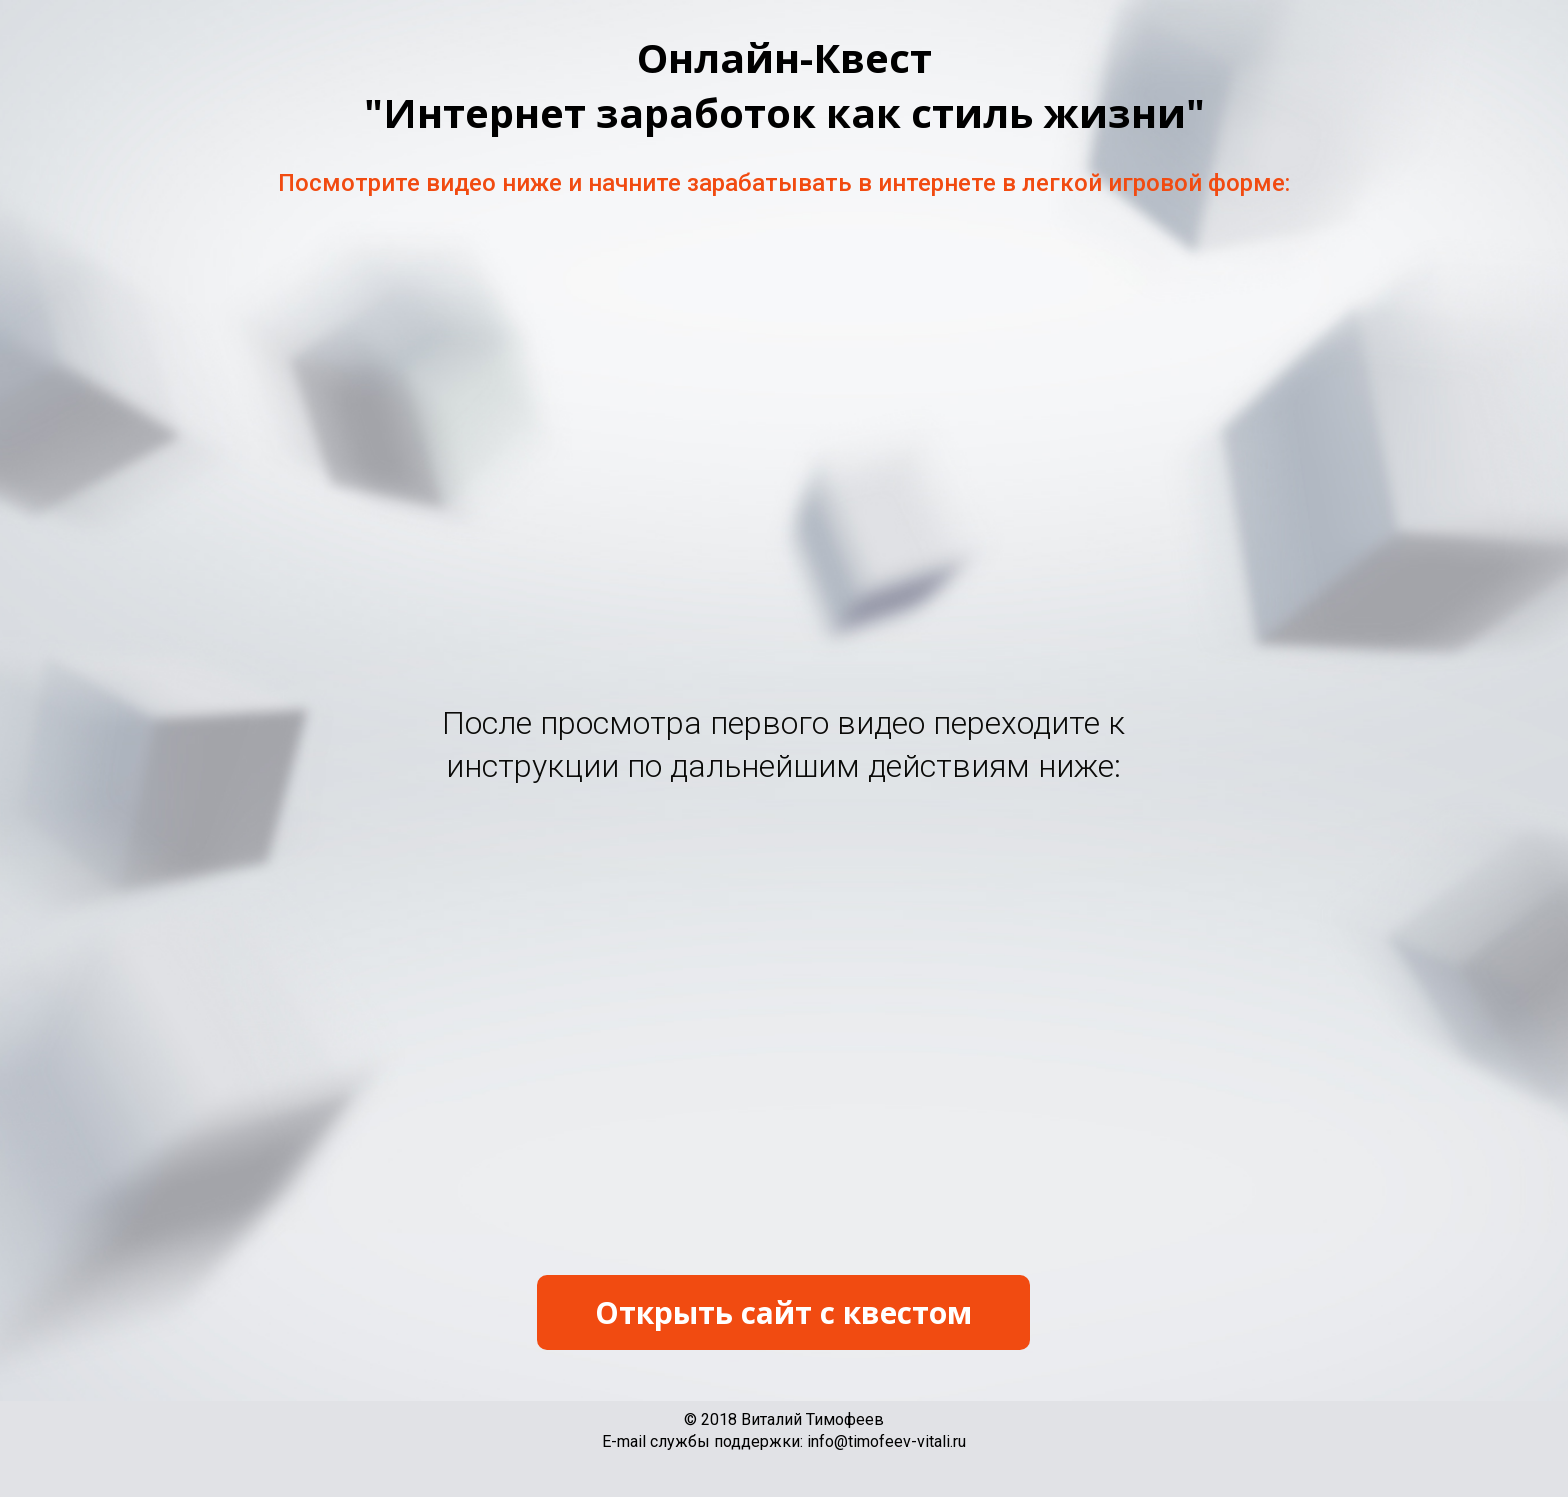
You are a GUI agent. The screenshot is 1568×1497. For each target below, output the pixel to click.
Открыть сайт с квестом (783, 1312)
